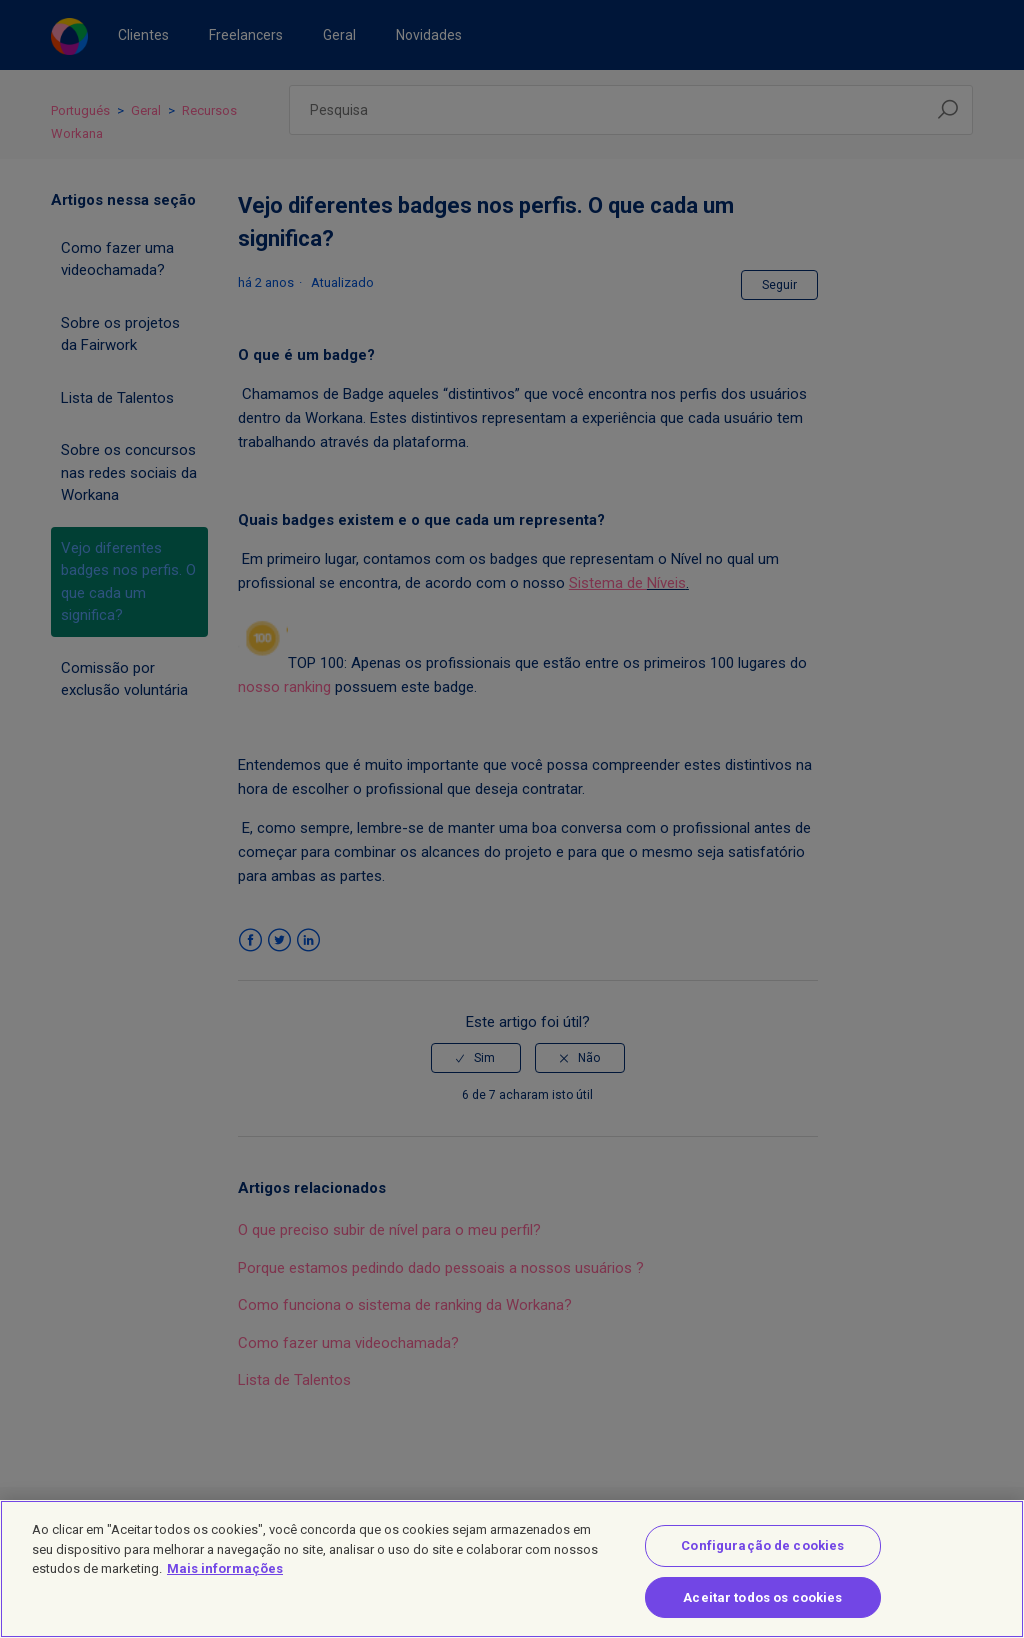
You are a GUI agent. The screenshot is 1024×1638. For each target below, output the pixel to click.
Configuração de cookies (762, 1562)
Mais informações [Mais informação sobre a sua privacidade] (225, 1585)
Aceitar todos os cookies (762, 1613)
